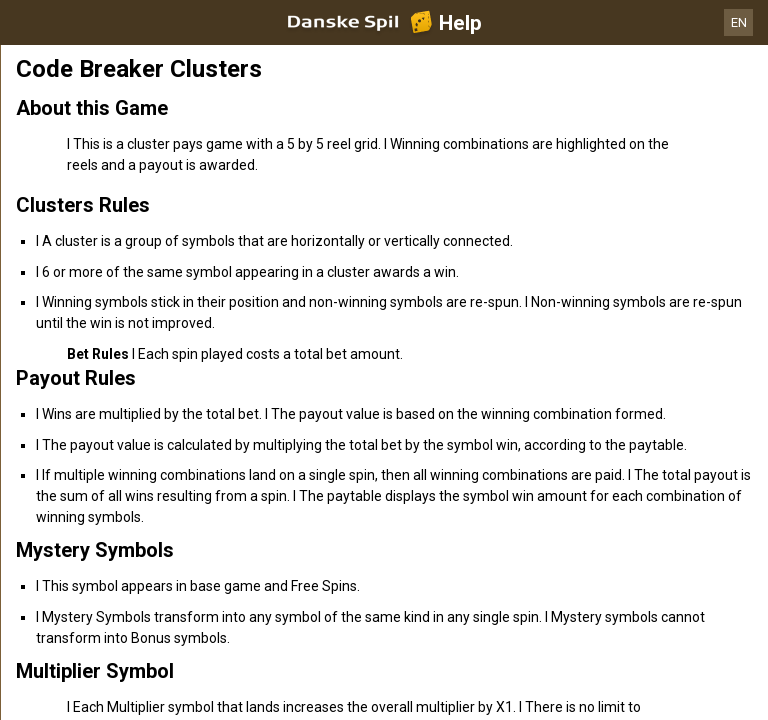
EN (739, 22)
